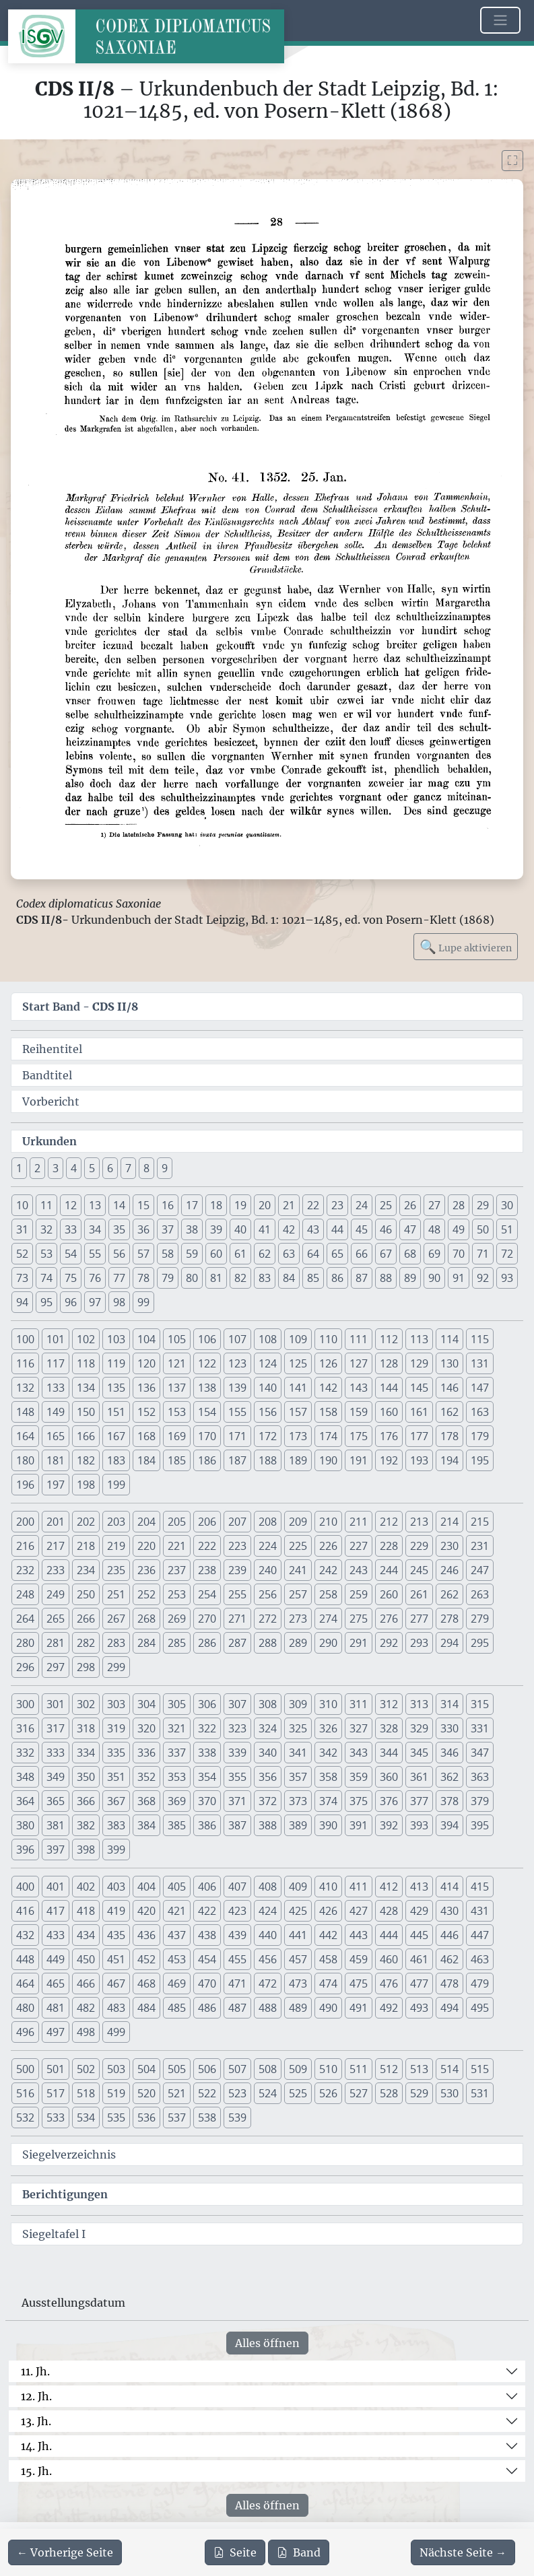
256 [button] (268, 1594)
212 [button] (389, 1521)
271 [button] (237, 1618)
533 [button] (55, 2117)
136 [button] (146, 1387)
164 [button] (25, 1436)
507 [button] (237, 2069)
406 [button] (207, 1886)
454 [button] (207, 1959)
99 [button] (143, 1302)
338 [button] (207, 1752)
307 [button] (237, 1704)
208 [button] (268, 1521)
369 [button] (177, 1801)
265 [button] (55, 1618)
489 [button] (298, 2007)
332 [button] (25, 1752)
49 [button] (459, 1229)
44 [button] (337, 1229)
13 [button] (95, 1205)
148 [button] (25, 1411)
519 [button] (116, 2093)
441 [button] (298, 1935)
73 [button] (22, 1277)
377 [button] (419, 1801)
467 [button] (116, 1983)
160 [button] (389, 1411)
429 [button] (419, 1910)
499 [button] (116, 2032)
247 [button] (480, 1570)
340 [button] (268, 1752)
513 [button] (419, 2069)
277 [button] (419, 1618)
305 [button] (177, 1704)
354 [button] (207, 1776)
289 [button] (298, 1642)
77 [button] (119, 1277)
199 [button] (116, 1484)
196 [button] (25, 1484)
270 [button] (207, 1618)
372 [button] (268, 1801)
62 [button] (265, 1253)
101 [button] (55, 1339)
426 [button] (328, 1910)
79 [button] (168, 1277)
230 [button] (449, 1545)
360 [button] (389, 1776)
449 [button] (55, 1959)
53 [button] (46, 1253)
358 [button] (328, 1776)
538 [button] (207, 2117)
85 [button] (313, 1277)
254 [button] (207, 1594)
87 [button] (362, 1277)
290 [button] (328, 1642)
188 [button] (268, 1460)
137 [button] (177, 1387)
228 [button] (389, 1545)
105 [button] (177, 1339)
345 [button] (419, 1752)
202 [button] (86, 1521)
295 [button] (480, 1642)
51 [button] (507, 1229)
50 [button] (483, 1229)
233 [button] (55, 1570)
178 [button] (449, 1436)
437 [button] (177, 1935)
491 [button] (358, 2007)
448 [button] (25, 1959)
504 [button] (146, 2069)
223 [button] (237, 1545)
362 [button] (449, 1776)
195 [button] (480, 1460)
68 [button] (410, 1253)
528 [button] (389, 2093)
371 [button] (237, 1801)
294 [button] (449, 1642)
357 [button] (298, 1776)
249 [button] (55, 1594)
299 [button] (116, 1667)
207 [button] (237, 1521)
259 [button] (358, 1594)
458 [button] (328, 1959)
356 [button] (268, 1776)
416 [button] (25, 1910)
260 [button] (389, 1594)
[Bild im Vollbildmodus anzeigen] (512, 160)
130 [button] (449, 1363)
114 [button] (449, 1339)
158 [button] (328, 1411)
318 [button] (86, 1728)
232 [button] (25, 1570)
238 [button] (207, 1570)
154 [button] (207, 1411)
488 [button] (268, 2007)
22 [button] (313, 1205)
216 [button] (25, 1545)
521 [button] (177, 2093)
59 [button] (192, 1253)
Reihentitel (52, 1049)
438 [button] (207, 1935)
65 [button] (337, 1253)
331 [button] (480, 1728)
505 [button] (177, 2069)
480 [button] (25, 2007)
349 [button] (55, 1776)
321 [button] (177, 1728)
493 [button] (419, 2007)
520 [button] (146, 2093)
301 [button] (55, 1704)
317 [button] (55, 1728)
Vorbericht (50, 1101)
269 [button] (177, 1618)
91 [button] (459, 1277)
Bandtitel (47, 1075)
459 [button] (358, 1959)
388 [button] (268, 1825)
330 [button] (449, 1728)
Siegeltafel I (54, 2234)
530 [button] (449, 2093)
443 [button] (358, 1935)
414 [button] (449, 1886)
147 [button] (480, 1387)
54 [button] (71, 1253)
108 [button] (268, 1339)
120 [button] (146, 1363)
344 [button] (389, 1752)
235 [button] (116, 1570)
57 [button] (143, 1253)
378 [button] (449, 1801)
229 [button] (419, 1545)
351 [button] (116, 1776)
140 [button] (268, 1387)
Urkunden (49, 1141)
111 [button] (358, 1339)
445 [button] (419, 1935)
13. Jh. (36, 2421)
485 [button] (177, 2007)
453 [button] (177, 1959)
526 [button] (328, 2093)
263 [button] (480, 1594)
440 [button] (268, 1935)
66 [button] (362, 1253)
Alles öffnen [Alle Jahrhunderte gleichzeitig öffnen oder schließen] (267, 2343)
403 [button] (116, 1886)
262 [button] (449, 1594)
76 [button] (95, 1277)
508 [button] (268, 2069)
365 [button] (55, 1801)
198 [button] (86, 1484)
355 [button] (237, 1776)
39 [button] (216, 1229)
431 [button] (480, 1910)
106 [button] (207, 1339)
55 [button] (95, 1253)
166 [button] (86, 1436)
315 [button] (480, 1704)
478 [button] (449, 1983)
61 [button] (240, 1253)
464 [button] (25, 1983)
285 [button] (177, 1642)
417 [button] (55, 1910)
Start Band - (80, 1006)
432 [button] (25, 1935)
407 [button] (237, 1886)
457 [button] (298, 1959)
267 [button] (116, 1618)
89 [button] (410, 1277)
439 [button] (237, 1935)
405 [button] (177, 1886)
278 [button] (449, 1618)
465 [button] (55, 1983)
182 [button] (86, 1460)
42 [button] (289, 1229)
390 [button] (328, 1825)
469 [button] (177, 1983)
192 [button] (389, 1460)
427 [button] (358, 1910)
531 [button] (480, 2093)
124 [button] (268, 1363)
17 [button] (192, 1205)
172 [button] (268, 1436)
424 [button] (268, 1910)
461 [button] (419, 1959)
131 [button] (480, 1363)
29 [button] (483, 1205)
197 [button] (55, 1484)
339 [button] (237, 1752)
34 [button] (95, 1229)
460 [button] (389, 1959)
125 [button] (298, 1363)
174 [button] (328, 1436)
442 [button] (328, 1935)
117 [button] (55, 1363)
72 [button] (507, 1253)
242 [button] (328, 1570)
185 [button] (177, 1460)
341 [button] (298, 1752)
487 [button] (237, 2007)
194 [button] (449, 1460)
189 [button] (298, 1460)
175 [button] (358, 1436)
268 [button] (146, 1618)
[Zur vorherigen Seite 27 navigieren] (65, 2552)
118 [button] (86, 1363)
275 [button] (358, 1618)
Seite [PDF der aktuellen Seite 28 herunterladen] (235, 2552)
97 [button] (95, 1302)
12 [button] (71, 1205)
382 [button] (86, 1825)
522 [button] (207, 2093)
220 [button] (146, 1545)
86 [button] (337, 1277)
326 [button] (328, 1728)
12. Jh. (36, 2396)
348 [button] (25, 1776)
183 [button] (116, 1460)
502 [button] (86, 2069)
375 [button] (358, 1801)
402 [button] (86, 1886)
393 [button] (419, 1825)
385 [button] (177, 1825)
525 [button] (298, 2093)
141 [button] (298, 1387)
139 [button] (237, 1387)
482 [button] (86, 2007)
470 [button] (207, 1983)
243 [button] (358, 1570)
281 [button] (55, 1642)
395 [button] (480, 1825)
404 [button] (146, 1886)
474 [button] (328, 1983)
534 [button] (86, 2117)
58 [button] (168, 1253)
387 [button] (237, 1825)
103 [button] (116, 1339)
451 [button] (116, 1959)
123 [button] (237, 1363)
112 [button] (389, 1339)
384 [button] (146, 1825)
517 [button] (55, 2093)
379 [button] (480, 1801)
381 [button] (55, 1825)
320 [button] (146, 1728)
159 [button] (358, 1411)
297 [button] (55, 1667)
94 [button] (22, 1302)
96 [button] (71, 1302)
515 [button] (480, 2069)
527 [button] (358, 2093)
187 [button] (237, 1460)
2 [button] (37, 1168)
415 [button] (480, 1886)
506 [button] (207, 2069)
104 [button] (146, 1339)
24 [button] (362, 1205)
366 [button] (86, 1801)
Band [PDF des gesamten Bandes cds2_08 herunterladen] (299, 2552)
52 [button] (22, 1253)
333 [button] (55, 1752)
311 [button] (358, 1704)
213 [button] (419, 1521)
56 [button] (119, 1253)
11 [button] (46, 1205)
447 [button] (480, 1935)
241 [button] (298, 1570)
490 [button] (328, 2007)
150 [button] (86, 1411)
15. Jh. (36, 2471)
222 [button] (207, 1545)
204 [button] (146, 1521)
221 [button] (177, 1545)
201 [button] (55, 1521)
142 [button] (328, 1387)
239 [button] (237, 1570)
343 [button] (358, 1752)
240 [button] (268, 1570)
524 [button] (268, 2093)
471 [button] (237, 1983)
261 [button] (419, 1594)
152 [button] (146, 1411)
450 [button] (86, 1959)
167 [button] (116, 1436)
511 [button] (358, 2069)
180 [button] (25, 1460)
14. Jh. (36, 2446)
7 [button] (128, 1168)
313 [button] (419, 1704)
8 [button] (146, 1168)
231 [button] (480, 1545)
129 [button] (419, 1363)
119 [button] (116, 1363)
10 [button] (22, 1205)
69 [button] (434, 1253)
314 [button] (449, 1704)
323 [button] (237, 1728)
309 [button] (298, 1704)
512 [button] (389, 2069)
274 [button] (328, 1618)
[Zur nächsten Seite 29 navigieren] (463, 2552)
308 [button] (268, 1704)
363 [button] (480, 1776)
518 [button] (86, 2093)
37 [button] (168, 1229)
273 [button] (298, 1618)
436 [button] (146, 1935)
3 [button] (56, 1168)
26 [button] (410, 1205)
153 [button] (177, 1411)
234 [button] (86, 1570)
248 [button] (25, 1594)
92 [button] (483, 1277)
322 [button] (207, 1728)
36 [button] (143, 1229)
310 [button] (328, 1704)
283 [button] (116, 1642)
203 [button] (116, 1521)
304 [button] (146, 1704)
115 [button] (480, 1339)
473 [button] (298, 1983)
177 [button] (419, 1436)
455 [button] (237, 1959)
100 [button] (25, 1339)
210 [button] (328, 1521)
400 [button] (25, 1886)
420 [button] (146, 1910)
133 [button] (55, 1387)
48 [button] (434, 1229)
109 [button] (298, 1339)
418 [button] (86, 1910)
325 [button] (298, 1728)
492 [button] (389, 2007)
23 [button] (337, 1205)
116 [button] (25, 1363)
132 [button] (25, 1387)
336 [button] (146, 1752)
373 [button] (298, 1801)
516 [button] (25, 2093)
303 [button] (116, 1704)
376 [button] (389, 1801)
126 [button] (328, 1363)
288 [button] (268, 1642)
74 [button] (46, 1277)
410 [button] (328, 1886)
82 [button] (240, 1277)
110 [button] (328, 1339)
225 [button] (298, 1545)
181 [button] (55, 1460)
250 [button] (86, 1594)
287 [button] (237, 1642)
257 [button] (298, 1594)
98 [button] (119, 1302)
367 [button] (116, 1801)
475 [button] (358, 1983)
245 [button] (419, 1570)
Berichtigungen (65, 2194)
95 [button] (46, 1302)
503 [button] (116, 2069)
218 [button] (86, 1545)
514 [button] (449, 2069)
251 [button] (116, 1594)
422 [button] (207, 1910)
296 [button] (25, 1667)
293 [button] (419, 1642)
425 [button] (298, 1910)
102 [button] (86, 1339)
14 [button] (119, 1205)
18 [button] (216, 1205)
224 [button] (268, 1545)
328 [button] (389, 1728)
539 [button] (237, 2117)
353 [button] (177, 1776)
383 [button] (116, 1825)
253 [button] (177, 1594)
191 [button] (358, 1460)
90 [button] (434, 1277)
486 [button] (207, 2007)
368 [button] (146, 1801)
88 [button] (386, 1277)
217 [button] (55, 1545)
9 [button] (165, 1168)
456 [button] (268, 1959)
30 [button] (507, 1205)
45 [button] (362, 1229)
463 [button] (480, 1959)
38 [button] (192, 1229)
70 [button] (459, 1253)
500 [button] (25, 2069)
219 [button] (116, 1545)
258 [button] (328, 1594)
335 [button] (116, 1752)
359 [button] (358, 1776)
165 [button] (55, 1436)
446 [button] (449, 1935)
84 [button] (289, 1277)
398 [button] (86, 1849)
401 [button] (55, 1886)
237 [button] (177, 1570)
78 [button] (143, 1277)
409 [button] (298, 1886)
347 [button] (480, 1752)
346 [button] (449, 1752)
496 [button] (25, 2032)
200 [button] (25, 1521)
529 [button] (419, 2093)
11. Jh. (35, 2371)
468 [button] (146, 1983)
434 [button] (86, 1935)
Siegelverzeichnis (69, 2154)
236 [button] (146, 1570)
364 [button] (25, 1801)
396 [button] (25, 1849)
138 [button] (207, 1387)
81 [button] (216, 1277)
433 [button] (55, 1935)
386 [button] (207, 1825)
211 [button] (358, 1521)
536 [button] (146, 2117)
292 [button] (389, 1642)
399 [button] (116, 1849)
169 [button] (177, 1436)
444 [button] (389, 1935)
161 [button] (419, 1411)
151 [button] (116, 1411)
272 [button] (268, 1618)
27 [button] (434, 1205)
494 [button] (449, 2007)
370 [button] (207, 1801)
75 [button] (71, 1277)
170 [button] (207, 1436)
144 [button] (389, 1387)
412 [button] (389, 1886)
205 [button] (177, 1521)
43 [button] (313, 1229)
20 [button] (265, 1205)
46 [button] (386, 1229)
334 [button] (86, 1752)
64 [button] (313, 1253)
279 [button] (480, 1618)
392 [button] (389, 1825)
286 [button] (207, 1642)
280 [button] (25, 1642)
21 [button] (289, 1205)
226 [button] (328, 1545)
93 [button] (507, 1277)
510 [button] (328, 2069)
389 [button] (298, 1825)
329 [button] (419, 1728)
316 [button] (25, 1728)
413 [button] (419, 1886)
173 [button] (298, 1436)
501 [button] (55, 2069)
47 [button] (410, 1229)
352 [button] (146, 1776)
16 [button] (168, 1205)
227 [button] (358, 1545)
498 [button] (86, 2032)
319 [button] (116, 1728)
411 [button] (358, 1886)
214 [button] (449, 1521)
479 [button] (480, 1983)
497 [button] (55, 2032)
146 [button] (449, 1387)
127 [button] (358, 1363)
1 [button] (19, 1168)
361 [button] (419, 1776)
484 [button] (146, 2007)
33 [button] (71, 1229)
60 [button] (216, 1253)
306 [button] (207, 1704)
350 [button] (86, 1776)
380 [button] (25, 1825)
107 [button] (237, 1339)
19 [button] (240, 1205)
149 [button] (55, 1411)
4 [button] (74, 1168)
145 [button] (419, 1387)
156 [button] (268, 1411)
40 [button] (240, 1229)
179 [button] (480, 1436)
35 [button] (119, 1229)
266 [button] (86, 1618)
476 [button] (389, 1983)
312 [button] (389, 1704)
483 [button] (116, 2007)
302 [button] (86, 1704)
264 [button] (25, 1618)
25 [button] (386, 1205)
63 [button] (289, 1253)
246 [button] (449, 1570)
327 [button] (358, 1728)
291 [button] (358, 1642)
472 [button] (268, 1983)
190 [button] (328, 1460)
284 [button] (146, 1642)
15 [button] (143, 1205)
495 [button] (480, 2007)
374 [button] (328, 1801)
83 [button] (265, 1277)
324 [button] (268, 1728)
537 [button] (177, 2117)
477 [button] (419, 1983)
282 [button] (86, 1642)
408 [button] (268, 1886)
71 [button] (483, 1253)
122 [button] (207, 1363)
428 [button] (389, 1910)
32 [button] (46, 1229)
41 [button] (265, 1229)
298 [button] (86, 1667)
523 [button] (237, 2093)
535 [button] (116, 2117)
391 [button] (358, 1825)
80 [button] (192, 1277)
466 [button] (86, 1983)
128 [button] (389, 1363)
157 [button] (298, 1411)
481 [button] (55, 2007)
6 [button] (110, 1168)
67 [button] (386, 1253)
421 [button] (177, 1910)
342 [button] (328, 1752)
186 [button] (207, 1460)
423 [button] (237, 1910)
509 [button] (298, 2069)
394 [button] (449, 1825)
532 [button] (25, 2117)
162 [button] (449, 1411)
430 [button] (449, 1910)
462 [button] (449, 1959)
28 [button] (459, 1205)
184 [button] (146, 1460)
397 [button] (55, 1849)
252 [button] (146, 1594)
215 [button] (480, 1521)
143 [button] (358, 1387)
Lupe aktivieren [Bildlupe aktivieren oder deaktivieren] (466, 946)
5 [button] (92, 1168)
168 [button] (146, 1436)
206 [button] (207, 1521)
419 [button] (116, 1910)
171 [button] (237, 1436)
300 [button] (25, 1704)
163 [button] (480, 1411)
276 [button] (389, 1618)
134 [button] (86, 1387)
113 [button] (419, 1339)
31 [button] (22, 1229)
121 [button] (177, 1363)
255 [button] (237, 1594)
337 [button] (177, 1752)
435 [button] (116, 1935)
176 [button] (389, 1436)
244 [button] (389, 1570)
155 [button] (237, 1411)
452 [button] (146, 1959)
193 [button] (419, 1460)
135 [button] (116, 1387)
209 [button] (298, 1521)
